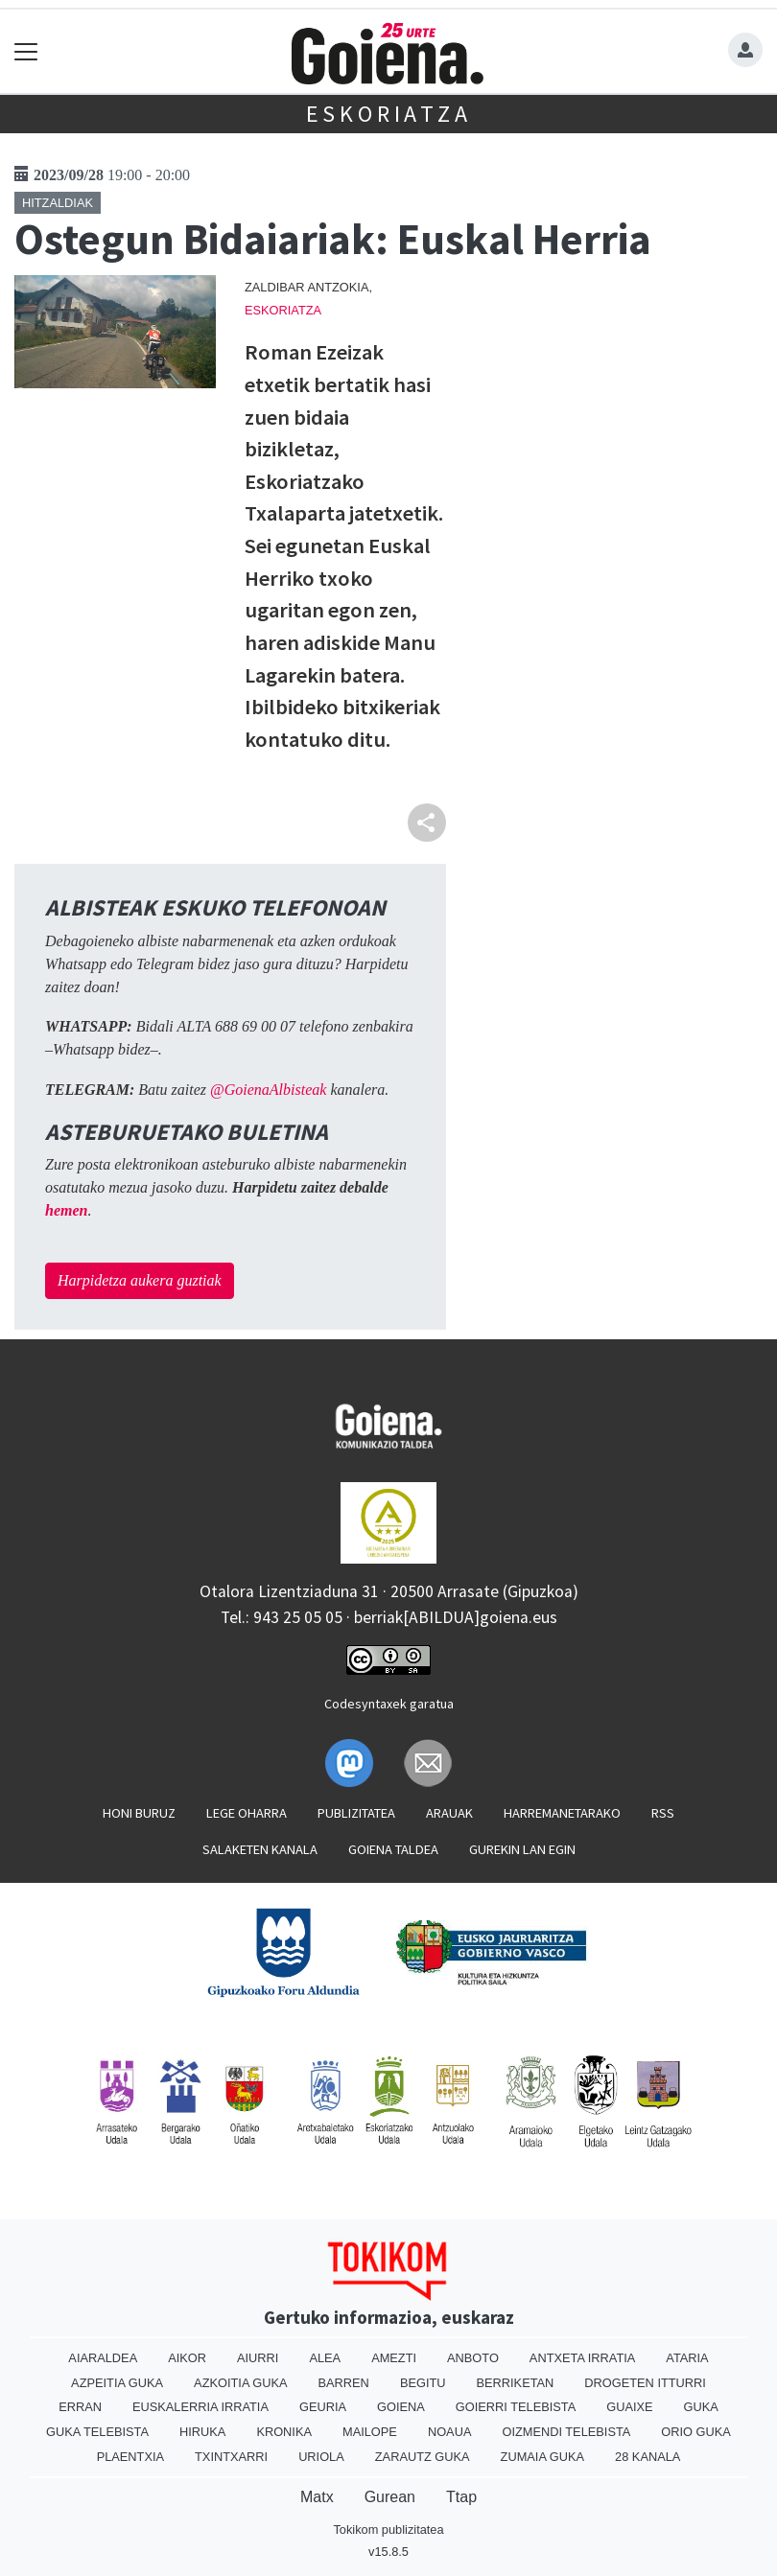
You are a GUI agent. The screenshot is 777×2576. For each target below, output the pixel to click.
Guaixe (629, 2407)
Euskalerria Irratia (200, 2407)
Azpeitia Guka (117, 2383)
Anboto (473, 2358)
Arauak (449, 1813)
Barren (343, 2383)
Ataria (687, 2358)
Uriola (321, 2456)
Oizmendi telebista (566, 2432)
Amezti (393, 2358)
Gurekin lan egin (522, 1849)
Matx (317, 2497)
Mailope (369, 2432)
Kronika (284, 2432)
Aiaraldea (102, 2358)
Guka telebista (97, 2432)
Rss (662, 1813)
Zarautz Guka (422, 2456)
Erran (80, 2407)
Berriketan (515, 2383)
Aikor (187, 2358)
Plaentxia (130, 2456)
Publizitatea (356, 1813)
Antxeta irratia (582, 2358)
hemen (66, 1210)
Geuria (322, 2407)
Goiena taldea (393, 1849)
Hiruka (202, 2432)
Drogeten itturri (645, 2383)
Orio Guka (696, 2432)
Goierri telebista (516, 2407)
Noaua (450, 2432)
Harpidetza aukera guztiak (140, 1280)
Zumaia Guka (542, 2456)
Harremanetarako (562, 1813)
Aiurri (257, 2358)
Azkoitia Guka (240, 2383)
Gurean (390, 2497)
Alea (325, 2358)
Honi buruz (139, 1813)
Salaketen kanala (260, 1849)
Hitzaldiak (57, 203)
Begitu (423, 2383)
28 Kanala (647, 2456)
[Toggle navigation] (26, 51)
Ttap (461, 2497)
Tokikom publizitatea (388, 2529)
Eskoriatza (389, 113)
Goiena (401, 2407)
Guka (701, 2407)
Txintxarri (231, 2456)
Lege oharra (246, 1813)
